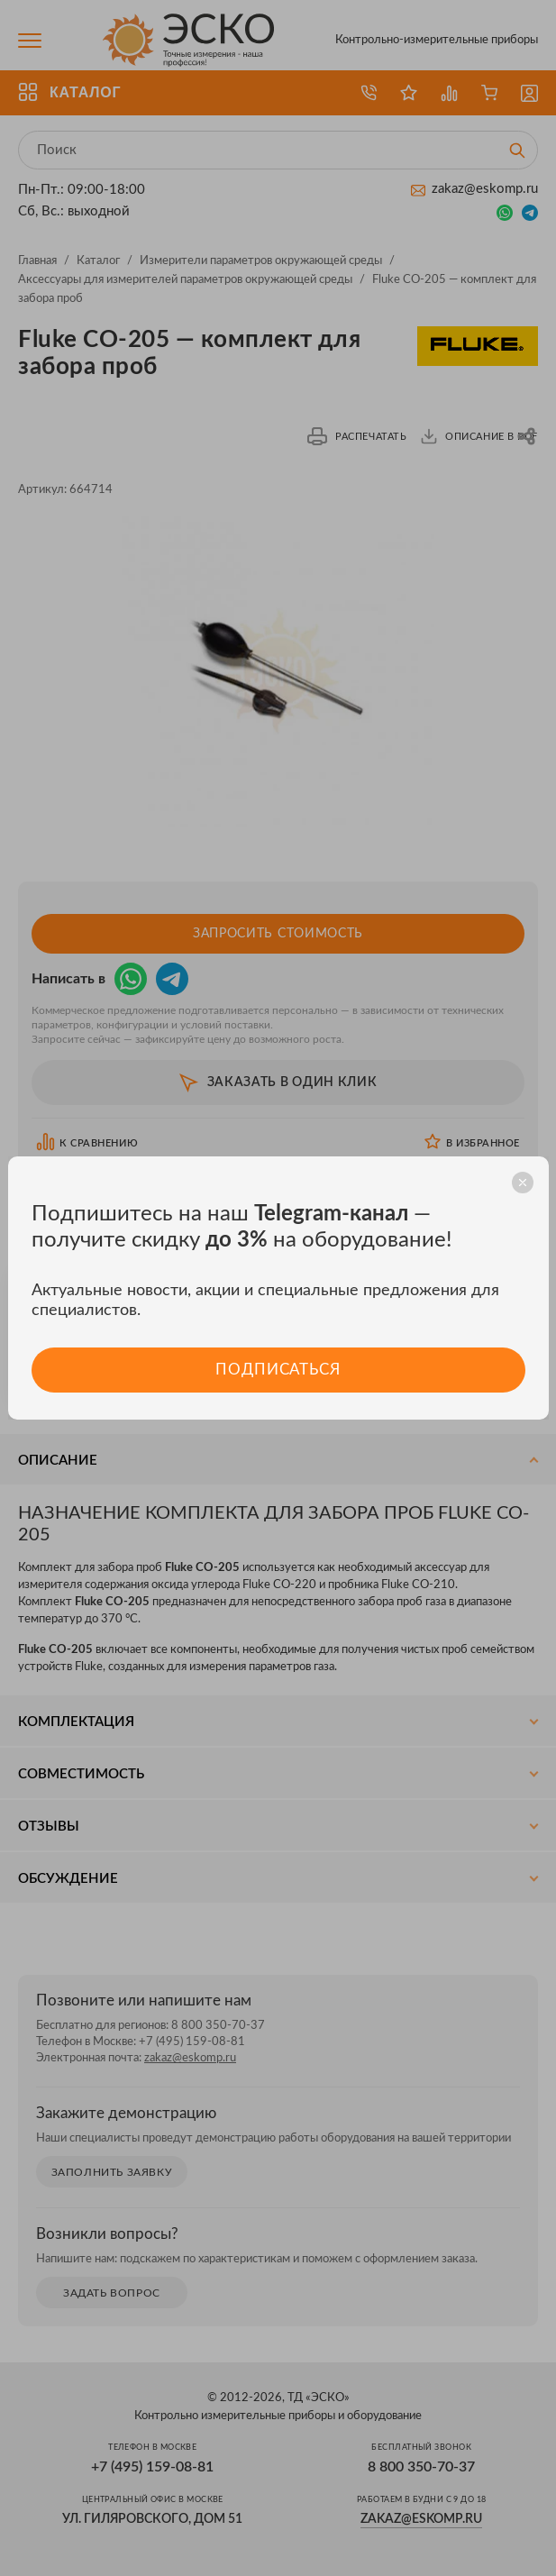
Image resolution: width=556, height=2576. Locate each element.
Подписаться (278, 1369)
